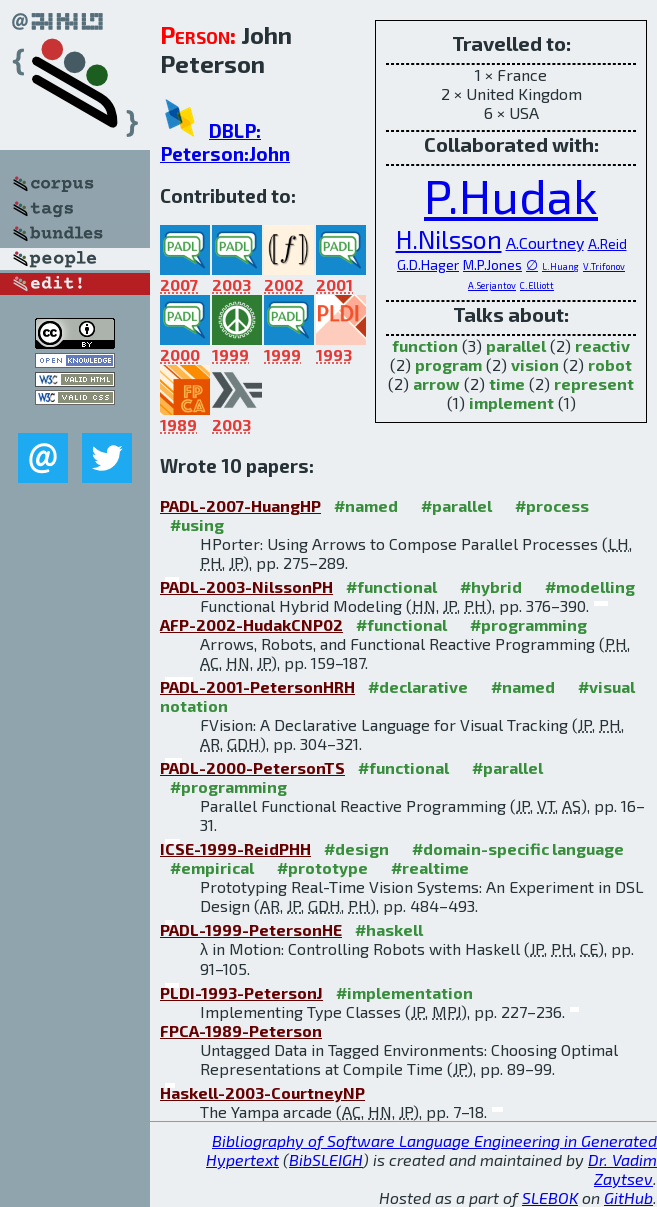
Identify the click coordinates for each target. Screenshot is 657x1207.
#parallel (456, 505)
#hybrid (491, 586)
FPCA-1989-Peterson (241, 1030)
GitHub (628, 1197)
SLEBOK (550, 1197)
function (425, 345)
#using (197, 524)
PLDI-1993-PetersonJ (241, 992)
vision (535, 364)
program (448, 364)
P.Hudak (511, 195)
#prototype (322, 867)
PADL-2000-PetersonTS (252, 767)
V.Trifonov (604, 266)
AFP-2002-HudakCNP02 (251, 624)
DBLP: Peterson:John (225, 142)
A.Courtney (545, 242)
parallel (516, 345)
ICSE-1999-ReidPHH (235, 848)
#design (356, 848)
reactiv (602, 345)
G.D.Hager (428, 264)
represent (594, 383)
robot (610, 364)
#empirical (212, 867)
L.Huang (560, 266)
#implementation (404, 992)
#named (366, 505)
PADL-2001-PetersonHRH (257, 686)
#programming (528, 624)
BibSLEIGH (326, 1159)
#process (552, 505)
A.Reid (607, 243)
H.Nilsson (449, 239)
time (507, 383)
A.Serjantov (492, 285)
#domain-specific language (518, 848)
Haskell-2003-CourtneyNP (262, 1092)
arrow (436, 383)
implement (511, 402)
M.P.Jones (492, 264)
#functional (391, 586)
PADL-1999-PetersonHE (251, 929)
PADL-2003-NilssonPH (246, 586)
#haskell (389, 929)
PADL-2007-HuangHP (240, 505)
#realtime (430, 867)
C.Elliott (537, 285)
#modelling (590, 586)
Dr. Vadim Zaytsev (622, 1169)
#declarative (418, 686)
